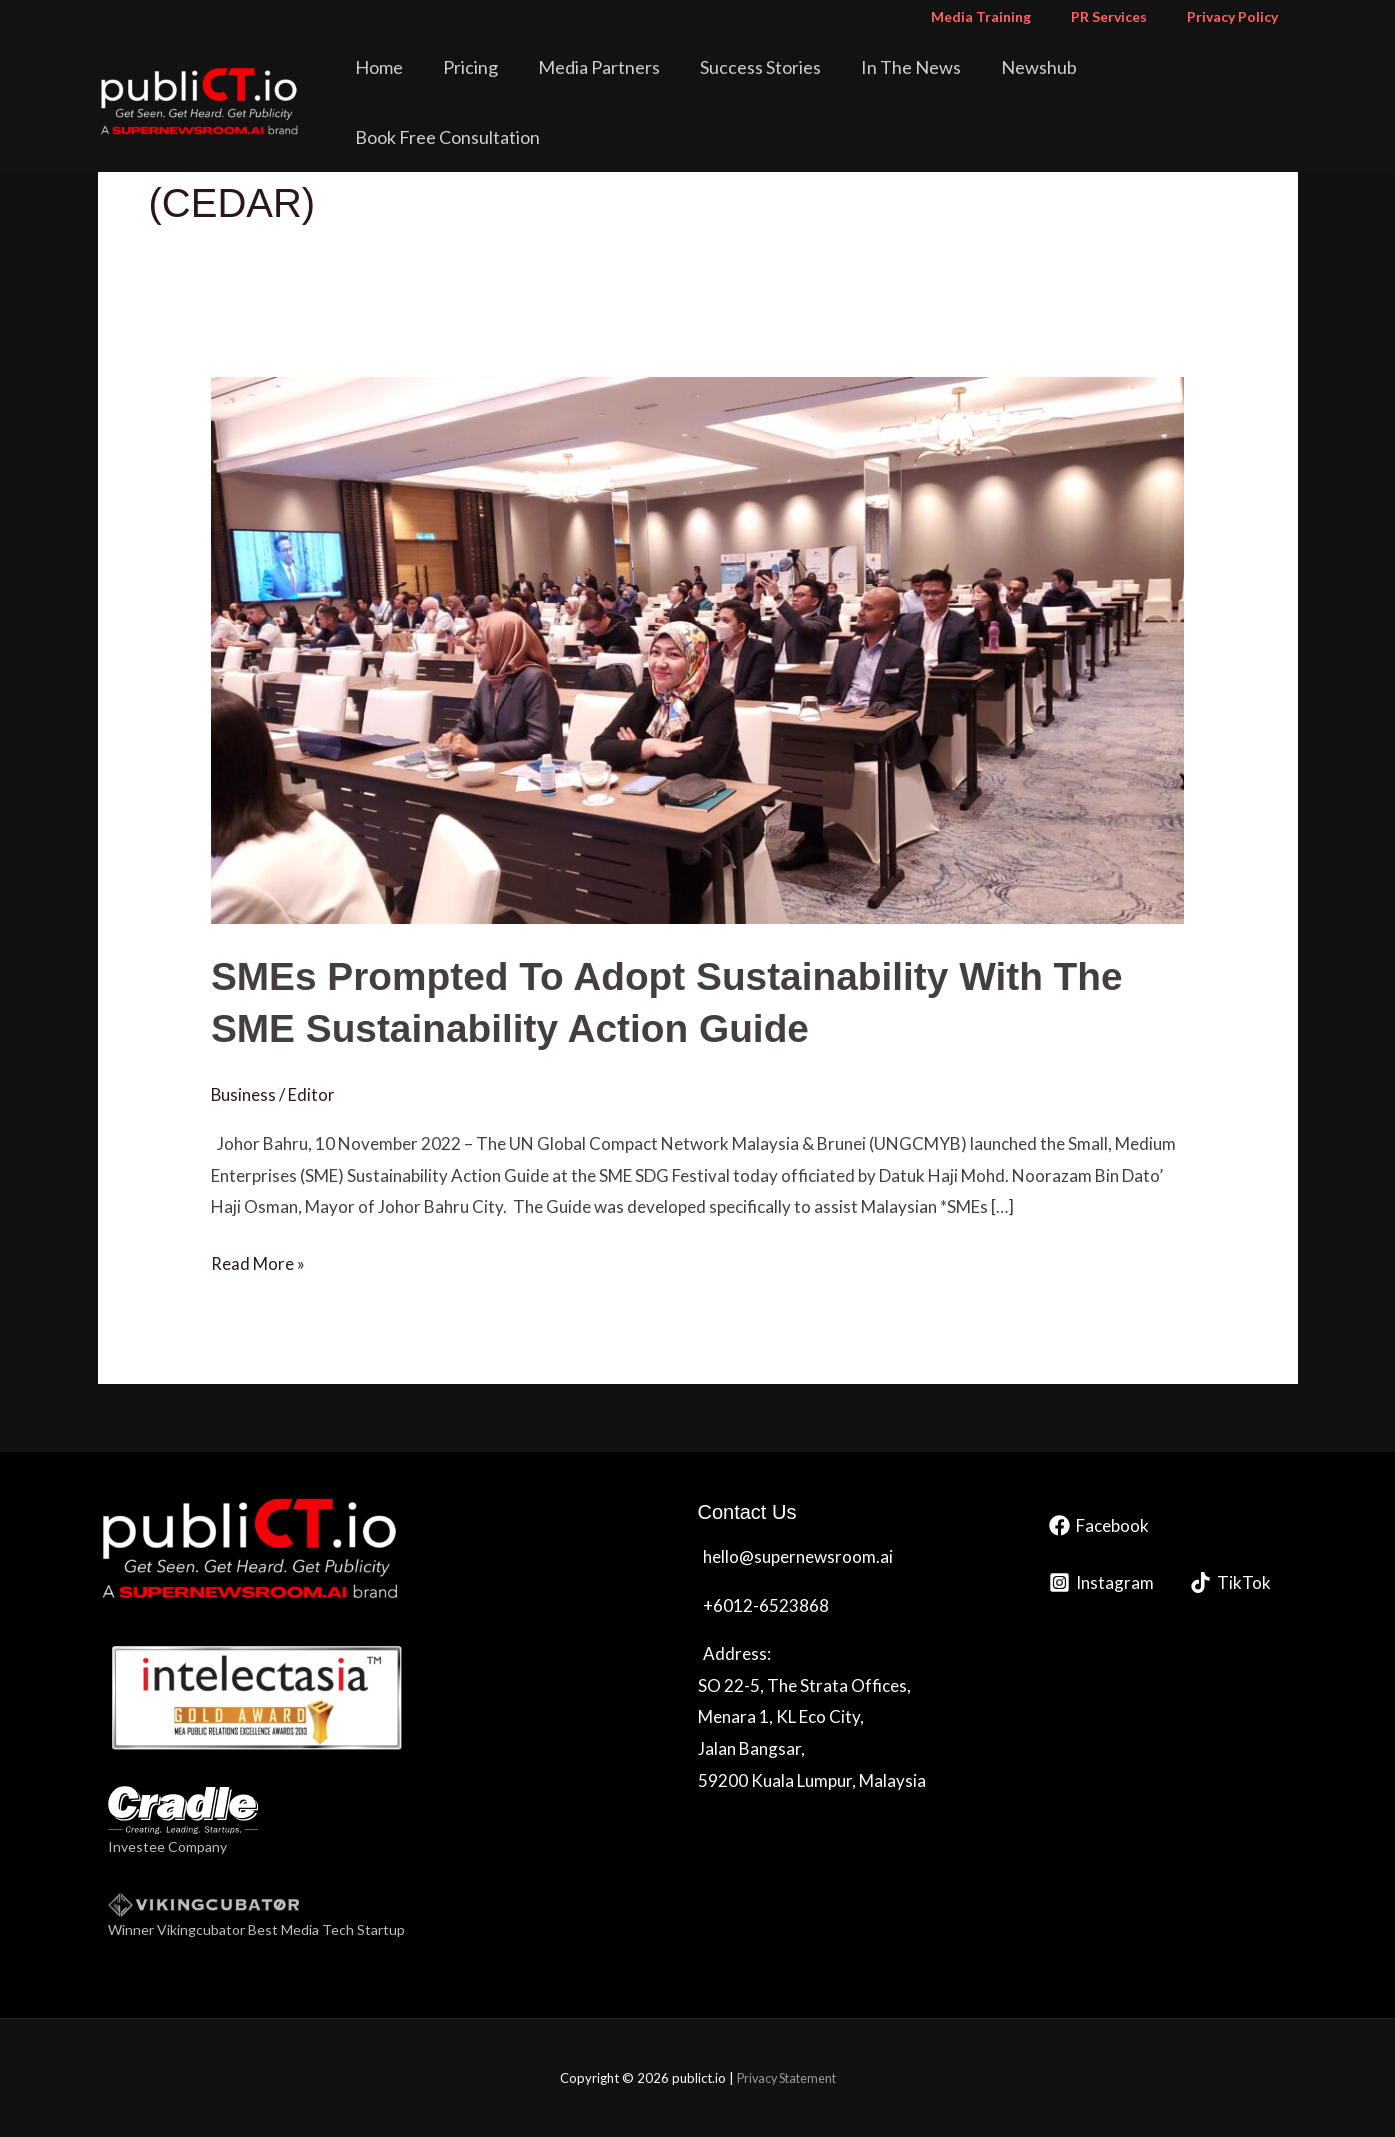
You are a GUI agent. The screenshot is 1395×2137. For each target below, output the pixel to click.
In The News (925, 84)
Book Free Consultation (1195, 84)
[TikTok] (1230, 1581)
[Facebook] (1099, 1524)
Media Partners (641, 84)
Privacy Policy (1238, 16)
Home (449, 84)
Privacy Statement (786, 2077)
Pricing (526, 84)
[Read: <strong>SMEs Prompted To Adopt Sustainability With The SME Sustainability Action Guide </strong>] (697, 648)
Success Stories (788, 84)
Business (244, 1093)
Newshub (1039, 84)
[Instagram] (1101, 1581)
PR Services (1127, 16)
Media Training (1011, 16)
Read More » (258, 1260)
